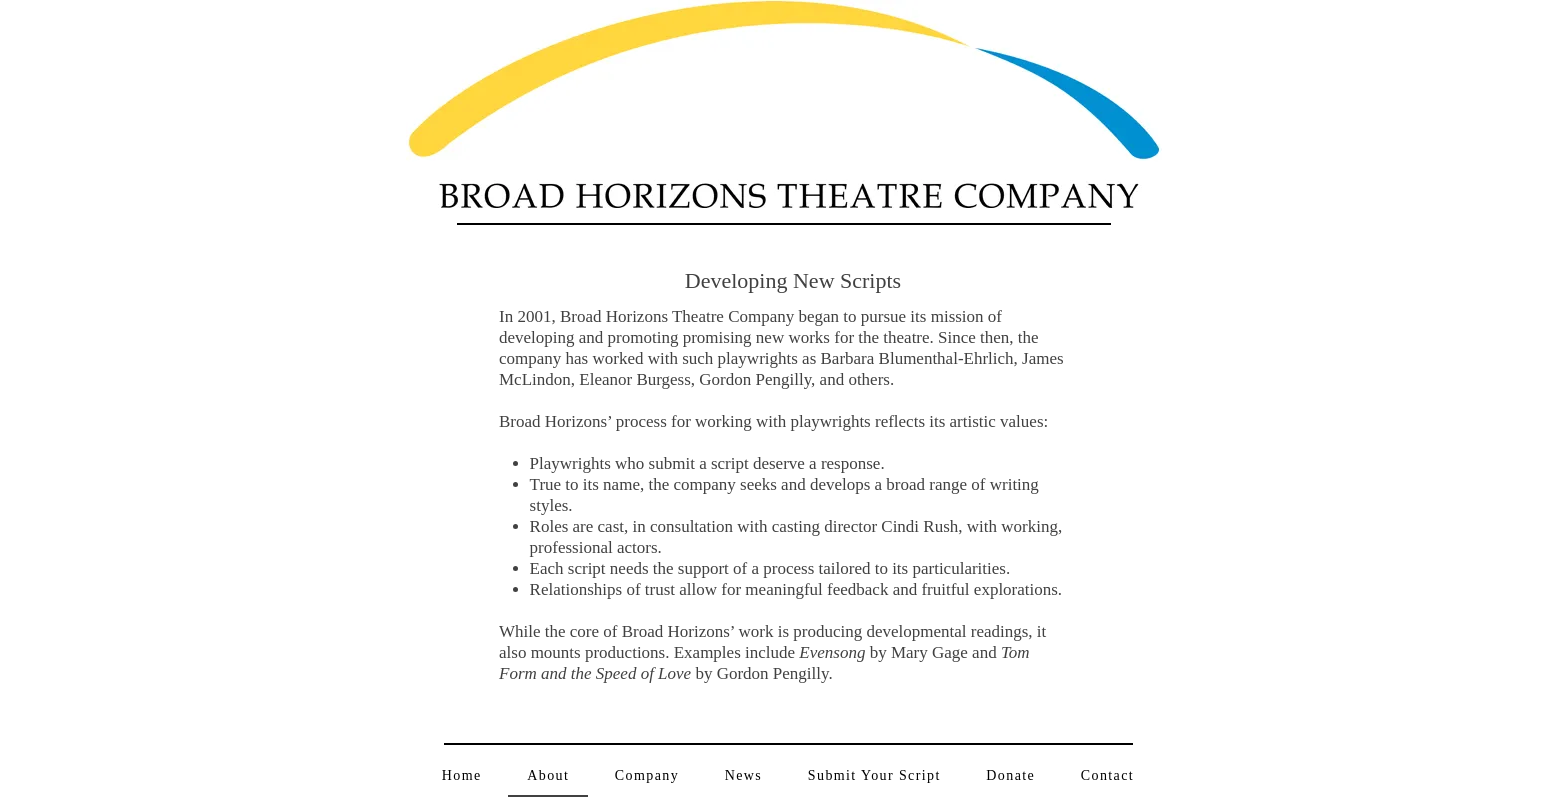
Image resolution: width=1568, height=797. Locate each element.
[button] (647, 776)
